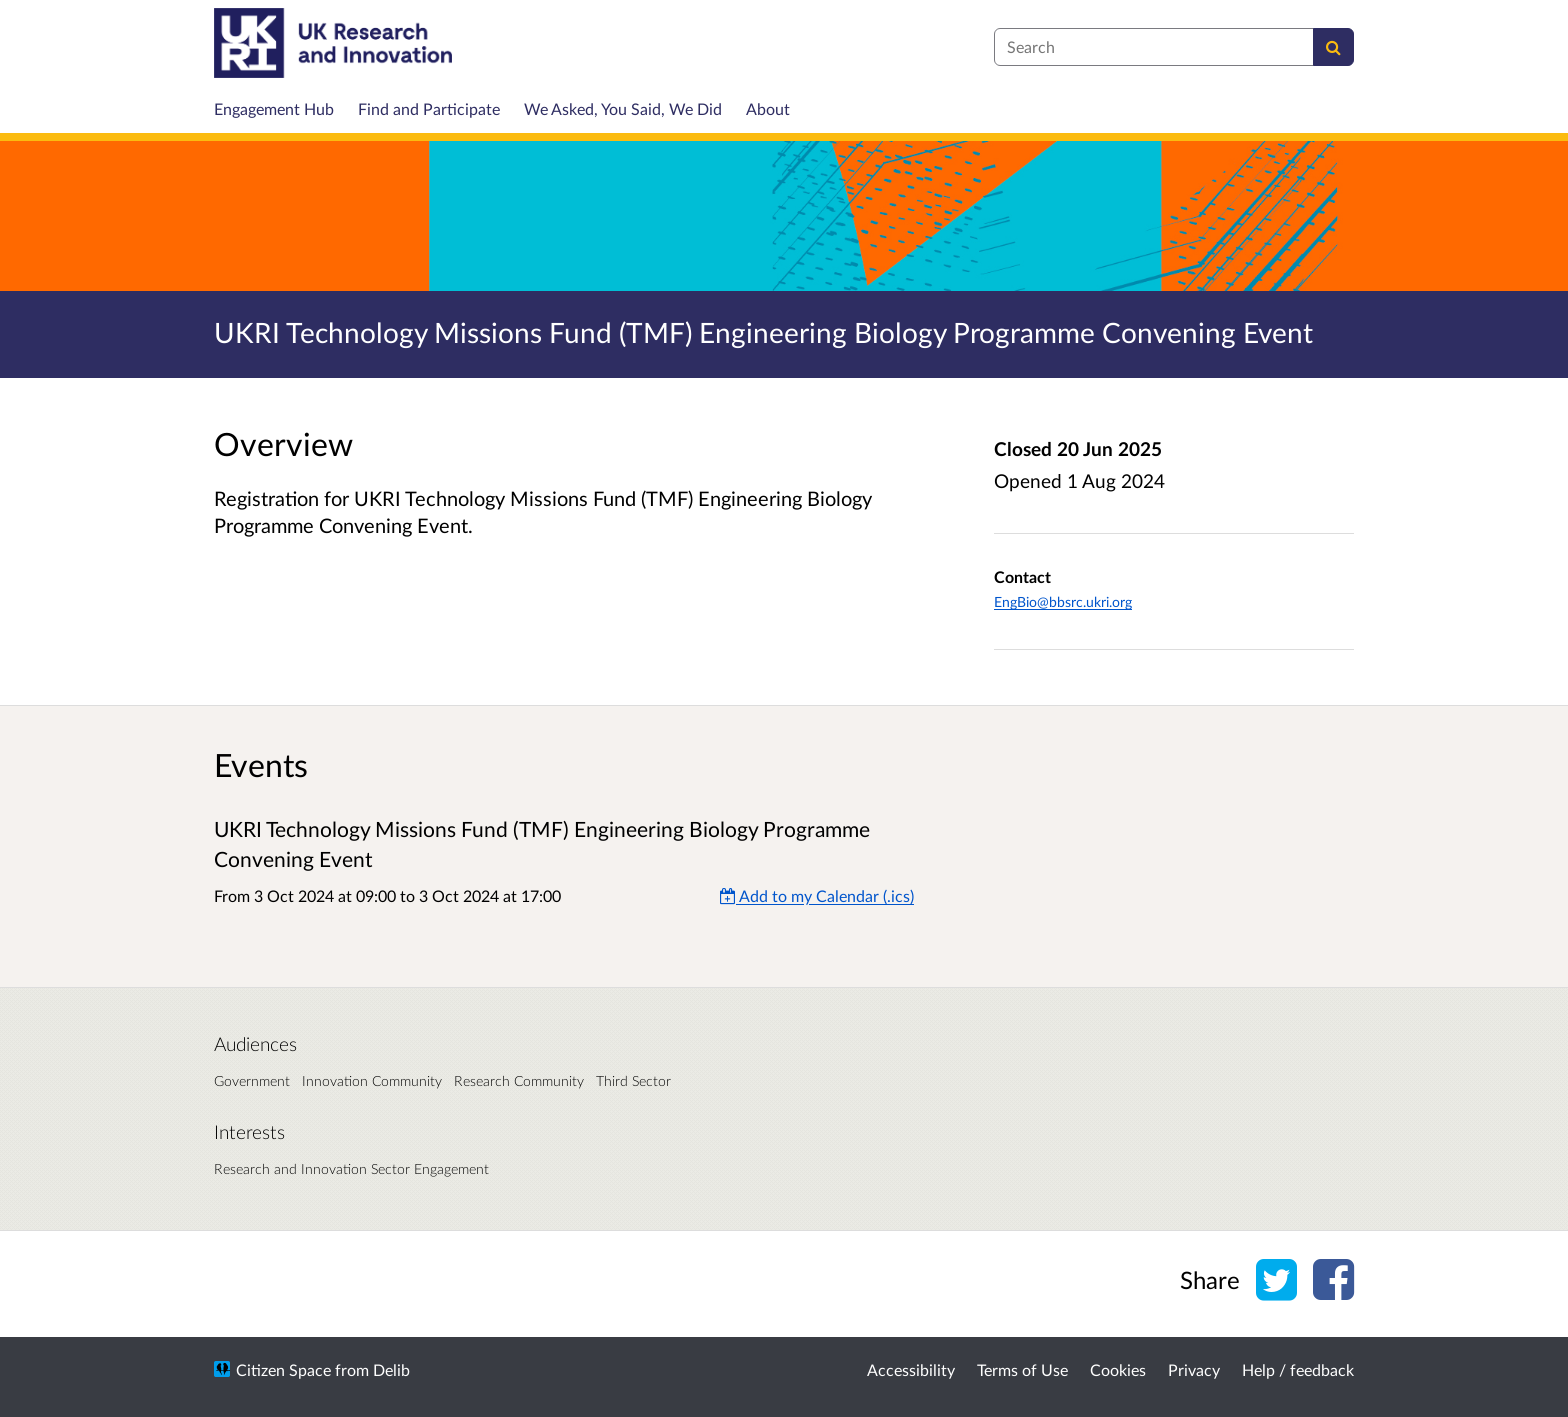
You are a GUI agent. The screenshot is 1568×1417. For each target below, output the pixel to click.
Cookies (1118, 1369)
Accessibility (911, 1369)
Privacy (1194, 1369)
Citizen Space (283, 1369)
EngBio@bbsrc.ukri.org (1063, 601)
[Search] (1333, 47)
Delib (391, 1369)
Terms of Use (1022, 1369)
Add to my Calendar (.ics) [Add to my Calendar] (817, 895)
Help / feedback (1298, 1369)
